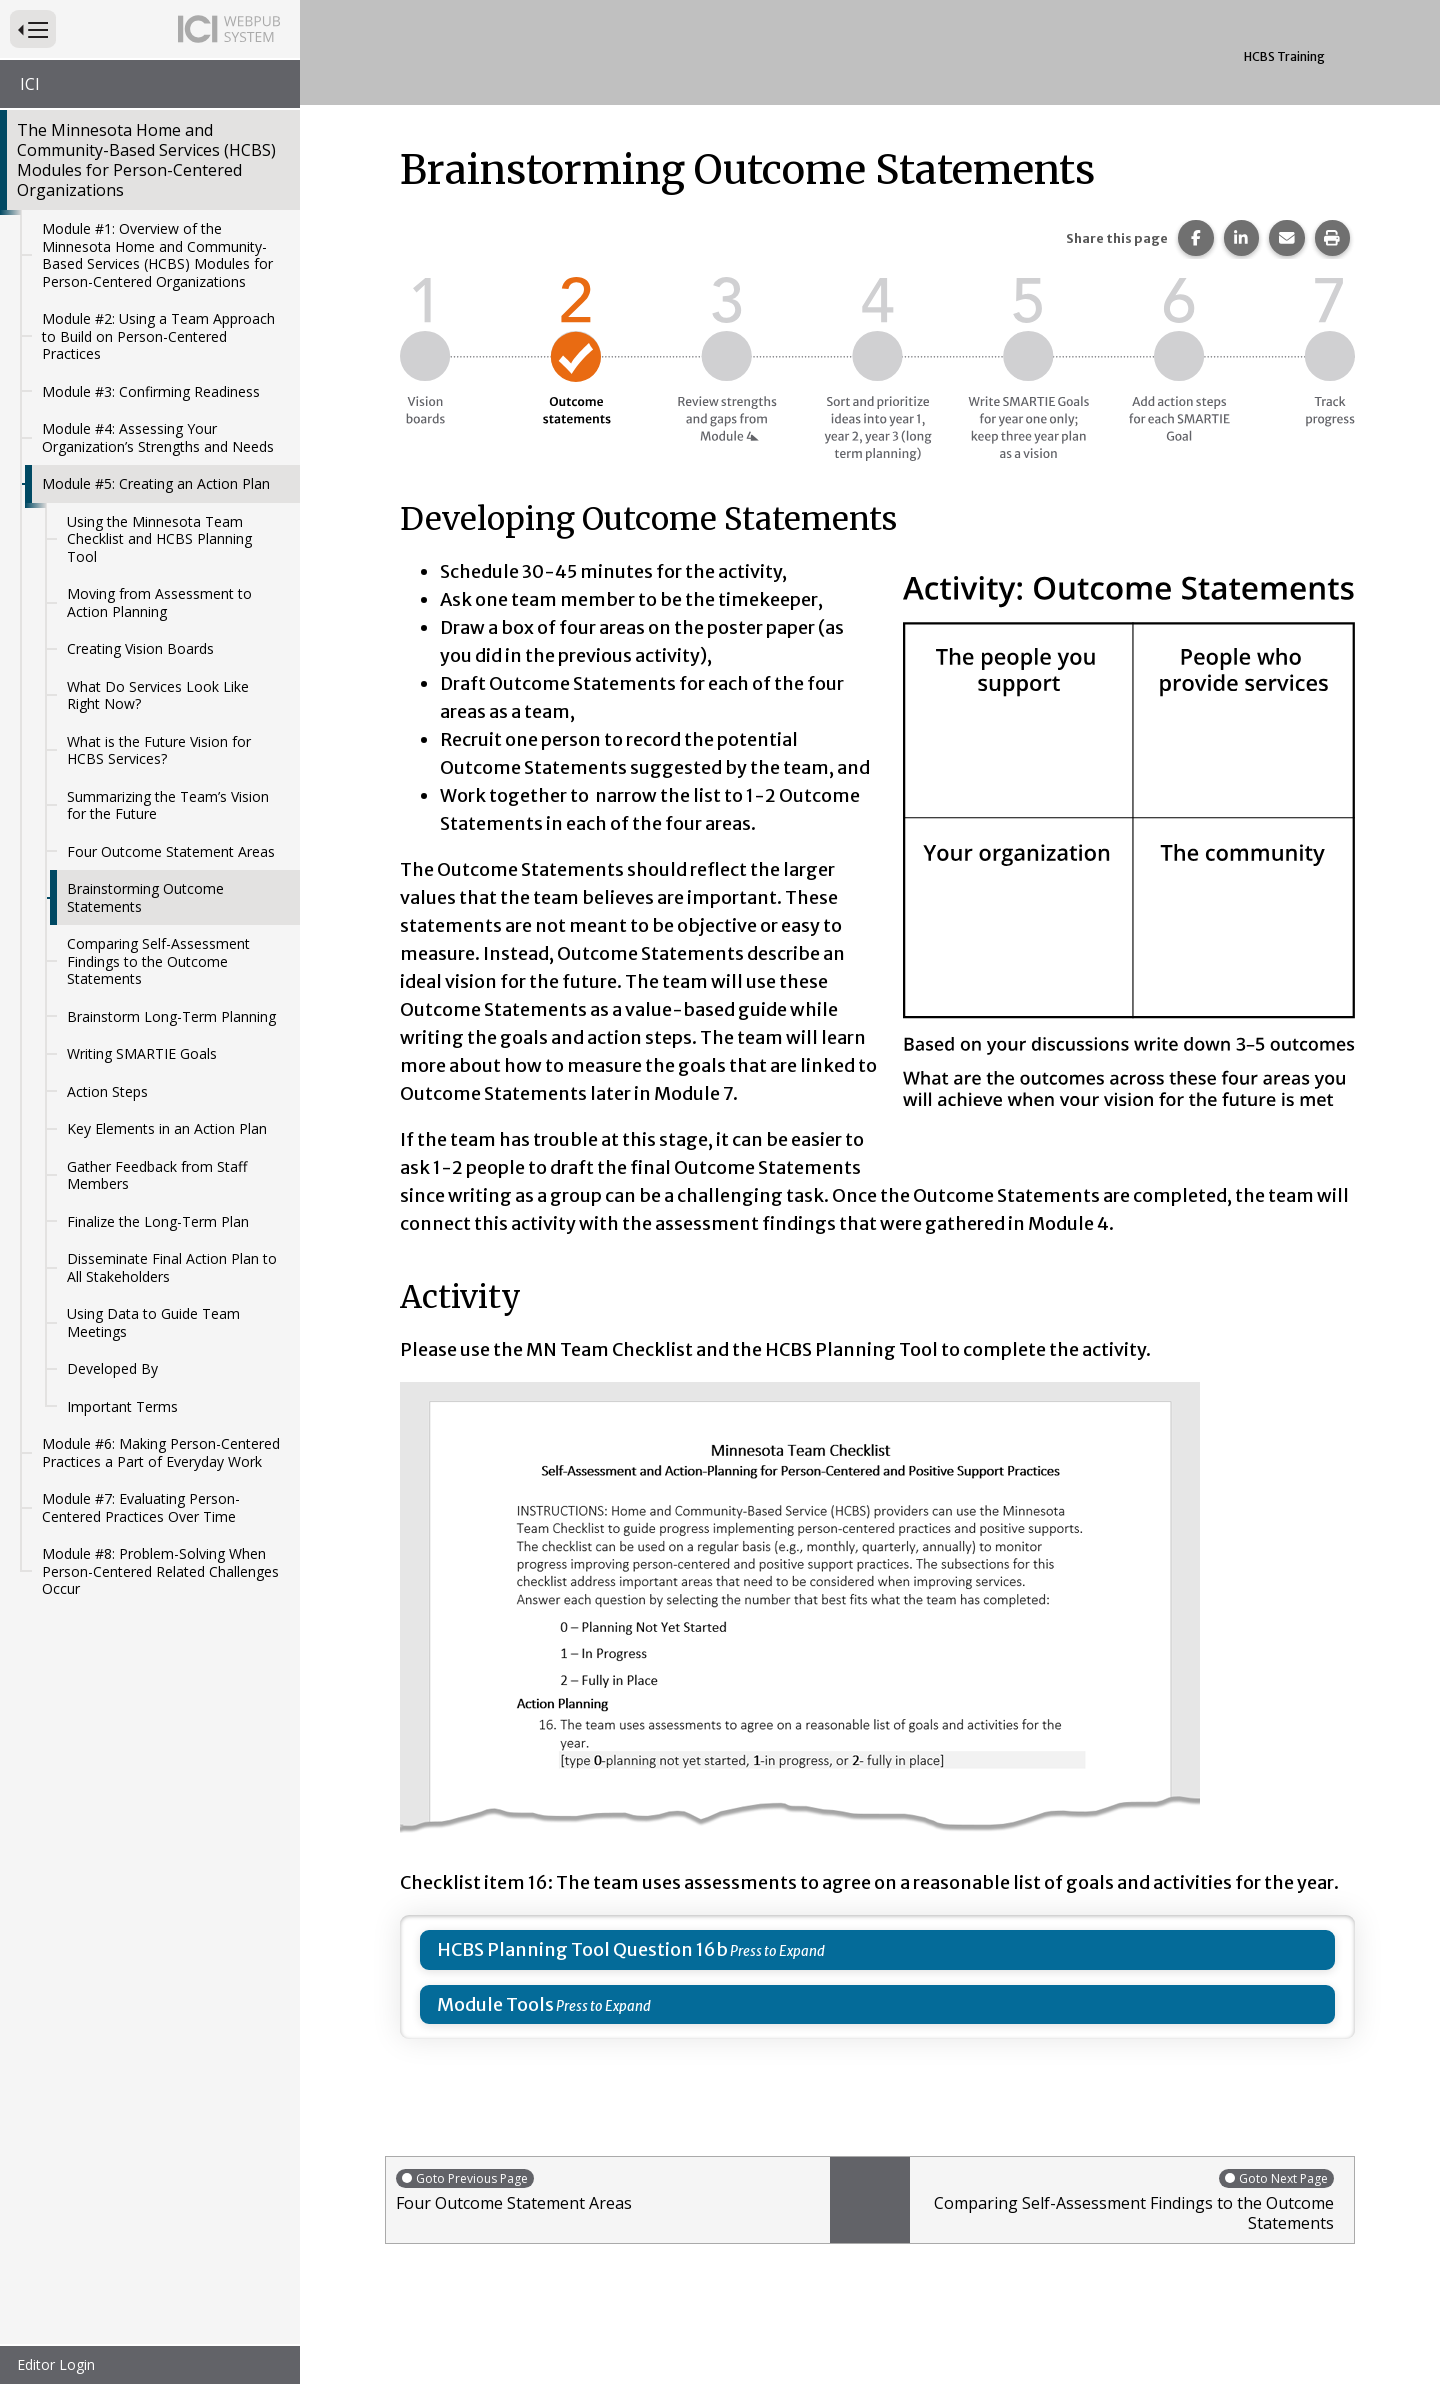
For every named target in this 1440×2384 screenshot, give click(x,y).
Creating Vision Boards (140, 648)
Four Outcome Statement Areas (171, 851)
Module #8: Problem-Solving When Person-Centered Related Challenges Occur (160, 1571)
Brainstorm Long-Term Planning (171, 1016)
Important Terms (122, 1406)
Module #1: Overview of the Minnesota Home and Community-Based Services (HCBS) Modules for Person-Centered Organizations (157, 255)
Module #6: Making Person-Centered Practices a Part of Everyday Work (161, 1452)
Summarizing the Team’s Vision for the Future (168, 805)
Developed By (112, 1368)
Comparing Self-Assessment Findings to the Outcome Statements (158, 961)
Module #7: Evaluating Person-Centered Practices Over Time (141, 1507)
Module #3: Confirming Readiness (151, 391)
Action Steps (107, 1091)
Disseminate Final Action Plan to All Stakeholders (172, 1267)
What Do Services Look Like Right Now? (158, 695)
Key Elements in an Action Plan (167, 1128)
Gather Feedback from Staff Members (157, 1175)
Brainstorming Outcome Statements (145, 897)
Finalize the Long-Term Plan (158, 1221)
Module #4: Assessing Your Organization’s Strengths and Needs (158, 437)
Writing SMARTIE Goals (142, 1053)
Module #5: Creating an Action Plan (156, 483)
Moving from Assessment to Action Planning (159, 602)
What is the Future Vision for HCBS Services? (159, 750)
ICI (30, 84)
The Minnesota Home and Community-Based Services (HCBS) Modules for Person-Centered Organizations (146, 160)
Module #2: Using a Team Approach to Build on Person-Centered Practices (158, 336)
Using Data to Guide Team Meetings (153, 1322)
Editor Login (56, 2364)
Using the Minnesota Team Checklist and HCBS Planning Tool (159, 539)
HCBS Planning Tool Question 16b (582, 1949)
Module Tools (495, 2004)
